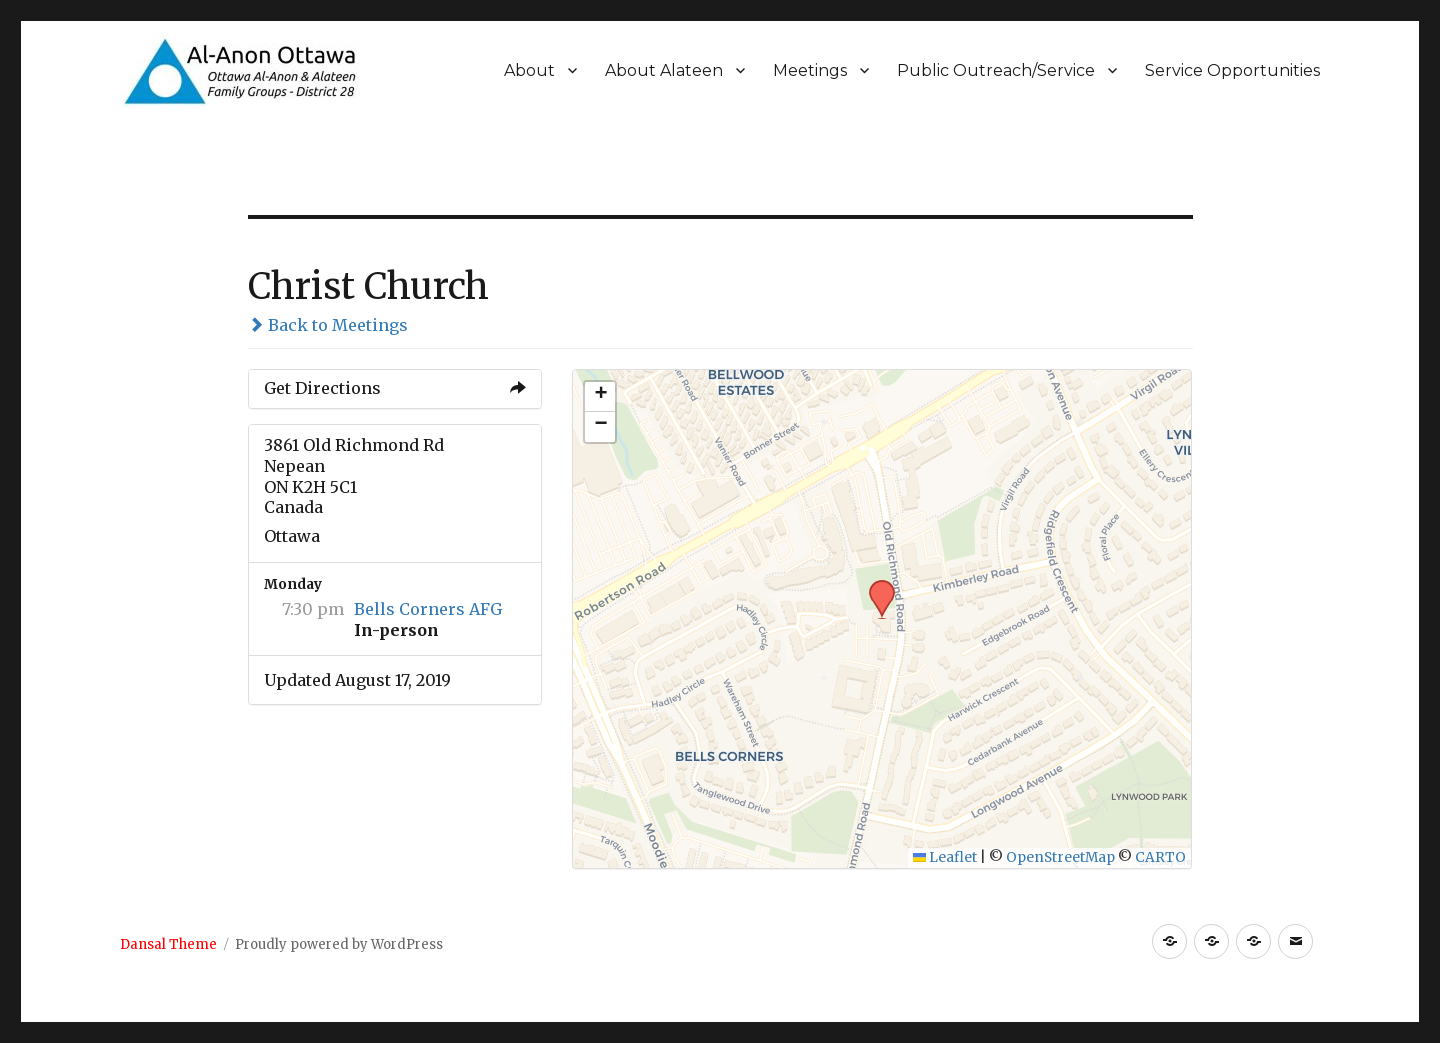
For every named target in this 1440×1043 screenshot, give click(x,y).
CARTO (1160, 857)
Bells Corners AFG (428, 609)
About (529, 70)
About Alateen (664, 70)
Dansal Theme (168, 944)
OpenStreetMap (1060, 857)
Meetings (810, 70)
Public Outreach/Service (996, 70)
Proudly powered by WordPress (339, 944)
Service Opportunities (1232, 70)
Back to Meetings (328, 325)
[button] (875, 586)
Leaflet (945, 857)
